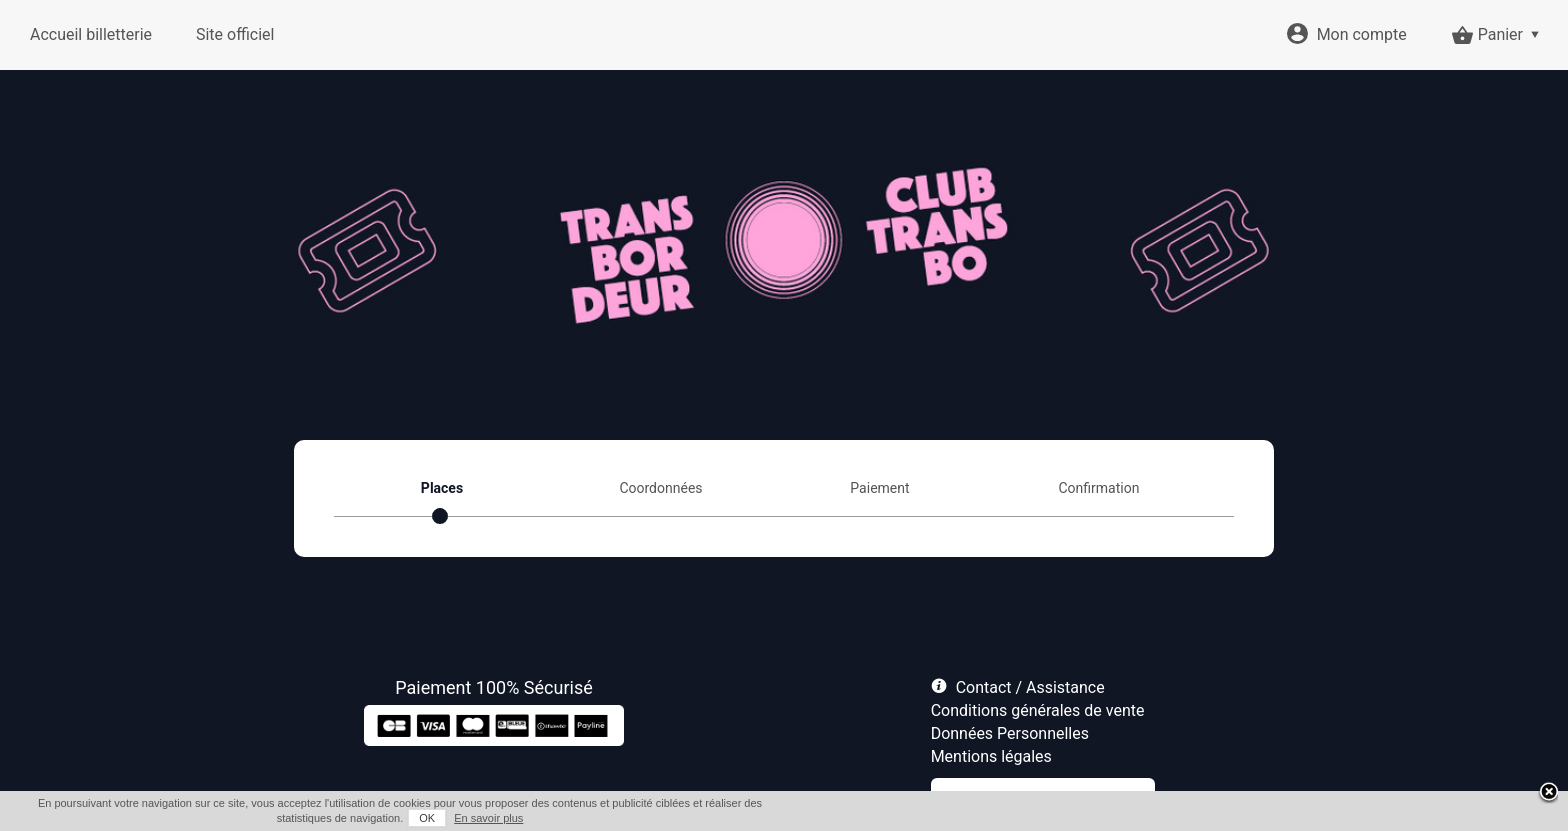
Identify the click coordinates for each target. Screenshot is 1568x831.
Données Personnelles (1010, 733)
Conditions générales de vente (1038, 710)
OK (427, 818)
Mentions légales (991, 756)
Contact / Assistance (1030, 687)
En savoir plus (488, 818)
